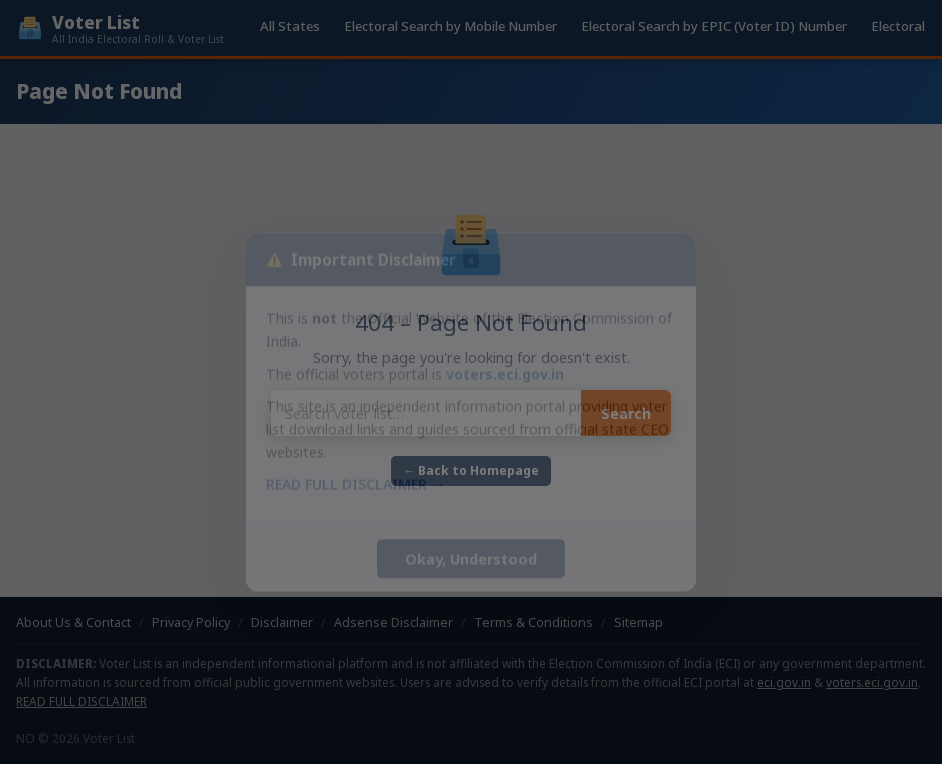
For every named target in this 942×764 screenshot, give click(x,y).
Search (626, 413)
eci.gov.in (784, 682)
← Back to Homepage (471, 470)
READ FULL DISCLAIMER (81, 701)
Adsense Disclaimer (393, 622)
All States (290, 26)
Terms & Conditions (533, 622)
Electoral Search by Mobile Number (450, 26)
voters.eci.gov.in (872, 682)
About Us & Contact (73, 622)
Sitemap (638, 622)
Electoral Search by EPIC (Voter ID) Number (714, 26)
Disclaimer (282, 622)
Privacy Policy (191, 622)
